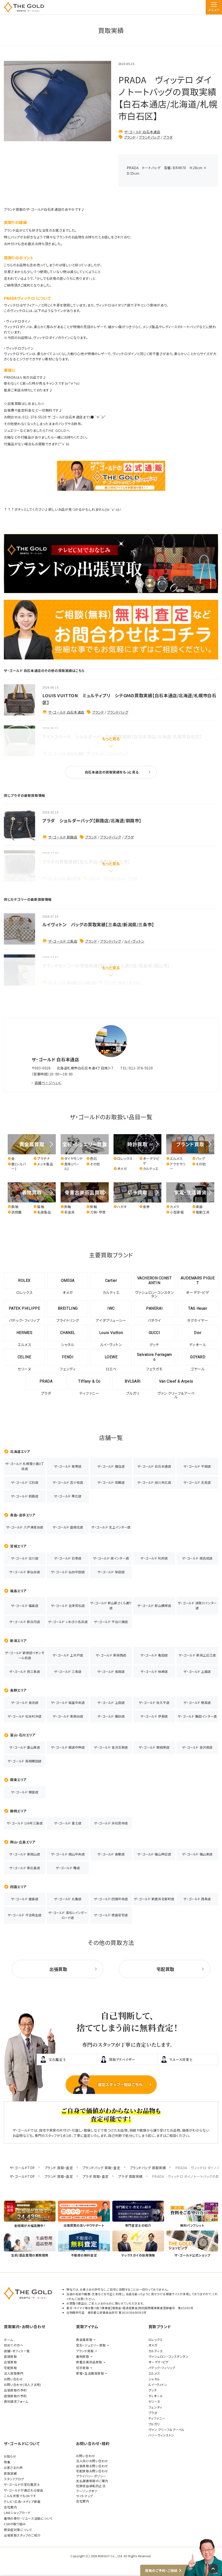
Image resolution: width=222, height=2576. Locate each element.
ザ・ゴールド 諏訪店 (111, 1716)
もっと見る (111, 738)
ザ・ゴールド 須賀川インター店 (197, 1605)
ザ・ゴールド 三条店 (62, 941)
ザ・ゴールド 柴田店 (111, 1572)
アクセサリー (175, 1166)
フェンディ (155, 2407)
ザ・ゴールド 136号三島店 (25, 1823)
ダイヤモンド (72, 1158)
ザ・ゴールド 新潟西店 (111, 1655)
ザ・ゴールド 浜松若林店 (111, 1823)
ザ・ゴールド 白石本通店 (142, 131)
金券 (144, 1206)
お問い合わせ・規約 (92, 2443)
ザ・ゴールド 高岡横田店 (25, 1761)
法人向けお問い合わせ (92, 2461)
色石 (91, 1158)
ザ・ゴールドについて (22, 2443)
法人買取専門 (13, 2373)
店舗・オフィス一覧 (17, 2351)
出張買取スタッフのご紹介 (22, 2535)
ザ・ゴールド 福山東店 (197, 1854)
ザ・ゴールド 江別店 (24, 1482)
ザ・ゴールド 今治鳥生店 (25, 1915)
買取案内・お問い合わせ (24, 2326)
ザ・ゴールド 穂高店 (197, 1702)
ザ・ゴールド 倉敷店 (111, 1854)
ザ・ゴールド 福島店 (24, 1605)
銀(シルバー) (17, 1166)
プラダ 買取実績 (130, 2176)
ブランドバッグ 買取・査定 (101, 2167)
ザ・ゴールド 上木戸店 (68, 1655)
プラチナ (41, 1158)
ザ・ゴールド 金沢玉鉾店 (111, 1747)
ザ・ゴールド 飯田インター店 (197, 1716)
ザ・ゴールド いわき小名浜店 (68, 1621)
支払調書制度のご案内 (92, 2481)
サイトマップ (84, 2496)
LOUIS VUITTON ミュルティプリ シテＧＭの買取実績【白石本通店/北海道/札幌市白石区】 (129, 698)
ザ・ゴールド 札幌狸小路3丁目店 (24, 1466)
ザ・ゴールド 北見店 (197, 1482)
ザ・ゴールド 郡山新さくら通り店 (111, 1605)
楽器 (197, 1206)
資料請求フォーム (16, 2401)
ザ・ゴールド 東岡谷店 (68, 1716)
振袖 (13, 1206)
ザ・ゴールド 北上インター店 (111, 1527)
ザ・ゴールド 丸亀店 (68, 1899)
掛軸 (66, 1206)
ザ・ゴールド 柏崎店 (154, 1671)
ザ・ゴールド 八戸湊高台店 (24, 1527)
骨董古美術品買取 (89, 2362)
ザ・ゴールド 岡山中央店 (68, 1854)
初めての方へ (13, 2345)
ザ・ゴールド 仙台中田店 (68, 1572)
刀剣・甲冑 (96, 1212)
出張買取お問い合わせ (92, 2466)
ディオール (155, 2396)
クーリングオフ (86, 2491)
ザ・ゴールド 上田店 (111, 1702)
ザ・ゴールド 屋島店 (24, 1899)
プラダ (168, 137)
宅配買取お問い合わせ (92, 2471)
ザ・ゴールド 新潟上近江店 (197, 1655)
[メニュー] (214, 7)
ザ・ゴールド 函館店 (111, 1482)
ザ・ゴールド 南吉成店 (197, 1558)
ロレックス (123, 1158)
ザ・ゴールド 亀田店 (154, 1655)
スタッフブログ (14, 2479)
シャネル (154, 2379)
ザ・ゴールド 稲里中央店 (68, 1702)
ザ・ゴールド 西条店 (197, 1899)
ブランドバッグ (149, 137)
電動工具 (201, 1212)
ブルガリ (154, 2424)
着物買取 (82, 2356)
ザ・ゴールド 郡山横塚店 (154, 1605)
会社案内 (10, 2507)
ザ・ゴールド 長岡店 (111, 1671)
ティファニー (156, 2418)
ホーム (8, 2339)
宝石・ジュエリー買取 (91, 2345)
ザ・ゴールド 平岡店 (197, 1466)
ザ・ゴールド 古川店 (24, 1558)
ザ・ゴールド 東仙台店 (24, 1572)
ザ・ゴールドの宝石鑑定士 (22, 2484)
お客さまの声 (13, 2467)
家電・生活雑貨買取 (90, 2373)
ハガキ (120, 1206)
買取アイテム (87, 2326)
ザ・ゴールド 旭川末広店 (154, 1482)
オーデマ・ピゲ (158, 2362)
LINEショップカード (17, 2512)
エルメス (174, 1158)
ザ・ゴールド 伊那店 (154, 1716)
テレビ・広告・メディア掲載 (22, 2501)
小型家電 (175, 1212)
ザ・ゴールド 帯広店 (68, 1496)
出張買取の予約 (15, 2390)
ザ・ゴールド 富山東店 (24, 1747)
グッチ (152, 2390)
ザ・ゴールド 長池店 (24, 1702)
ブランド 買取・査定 (58, 2167)
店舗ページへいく (48, 1083)
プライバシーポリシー (91, 2476)
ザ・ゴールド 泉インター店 (111, 1558)
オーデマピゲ (149, 1161)
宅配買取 (10, 2367)
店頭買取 (10, 2356)
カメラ (172, 1206)
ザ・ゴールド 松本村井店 (25, 1716)
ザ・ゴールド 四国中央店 (111, 1899)
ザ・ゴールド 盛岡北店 (68, 1527)
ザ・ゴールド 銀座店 (24, 1792)
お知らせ (10, 2456)
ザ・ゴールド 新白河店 (24, 1621)
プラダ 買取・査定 (95, 2176)
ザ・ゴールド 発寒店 (68, 1466)
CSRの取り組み (15, 2524)
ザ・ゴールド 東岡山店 (24, 1854)
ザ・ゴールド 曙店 (68, 1868)
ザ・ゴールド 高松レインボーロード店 (68, 1915)
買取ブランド (159, 2326)
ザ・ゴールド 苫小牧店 (68, 1482)
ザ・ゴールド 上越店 (197, 1671)
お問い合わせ (13, 2379)
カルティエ (149, 1168)
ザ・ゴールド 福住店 (111, 1466)
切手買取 (82, 2367)
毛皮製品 (42, 1212)
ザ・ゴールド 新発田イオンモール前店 (24, 1655)
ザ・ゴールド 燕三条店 (24, 1671)
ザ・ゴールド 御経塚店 (154, 1747)
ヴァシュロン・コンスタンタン (168, 2356)
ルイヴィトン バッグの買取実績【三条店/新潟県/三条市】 (98, 924)
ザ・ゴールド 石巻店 (68, 1558)
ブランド (130, 137)
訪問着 (15, 1212)
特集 (7, 2462)
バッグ (198, 1158)
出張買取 (10, 2362)
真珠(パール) (70, 1166)
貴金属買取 (84, 2339)
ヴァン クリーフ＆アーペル (166, 2429)
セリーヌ (154, 2401)
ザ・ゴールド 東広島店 (24, 1868)
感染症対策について (18, 2529)
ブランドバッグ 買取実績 (148, 2167)
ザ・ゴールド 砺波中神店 (68, 1747)
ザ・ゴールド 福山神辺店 (154, 1854)
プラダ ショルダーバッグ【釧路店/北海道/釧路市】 (91, 820)
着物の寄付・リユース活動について (28, 2518)
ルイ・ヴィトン (134, 941)
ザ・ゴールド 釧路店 (62, 837)
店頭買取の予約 (15, 2396)
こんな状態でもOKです (20, 2495)
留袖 (38, 1206)
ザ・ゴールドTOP (22, 2167)
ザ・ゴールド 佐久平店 (154, 1702)
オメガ (120, 1168)
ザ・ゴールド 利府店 (154, 1558)
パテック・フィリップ (161, 2367)
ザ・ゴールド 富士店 (68, 1823)
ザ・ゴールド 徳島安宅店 (111, 1915)
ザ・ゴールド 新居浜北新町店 (154, 1899)
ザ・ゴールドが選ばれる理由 (23, 2490)
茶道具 (68, 1212)
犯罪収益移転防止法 (90, 2486)
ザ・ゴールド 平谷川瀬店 (111, 1621)
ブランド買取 (85, 2351)
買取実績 (10, 2473)
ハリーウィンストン (161, 2435)
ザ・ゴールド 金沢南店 (197, 1747)
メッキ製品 (43, 1164)
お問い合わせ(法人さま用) (22, 2384)
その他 (93, 1164)
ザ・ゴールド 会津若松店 (68, 1605)
